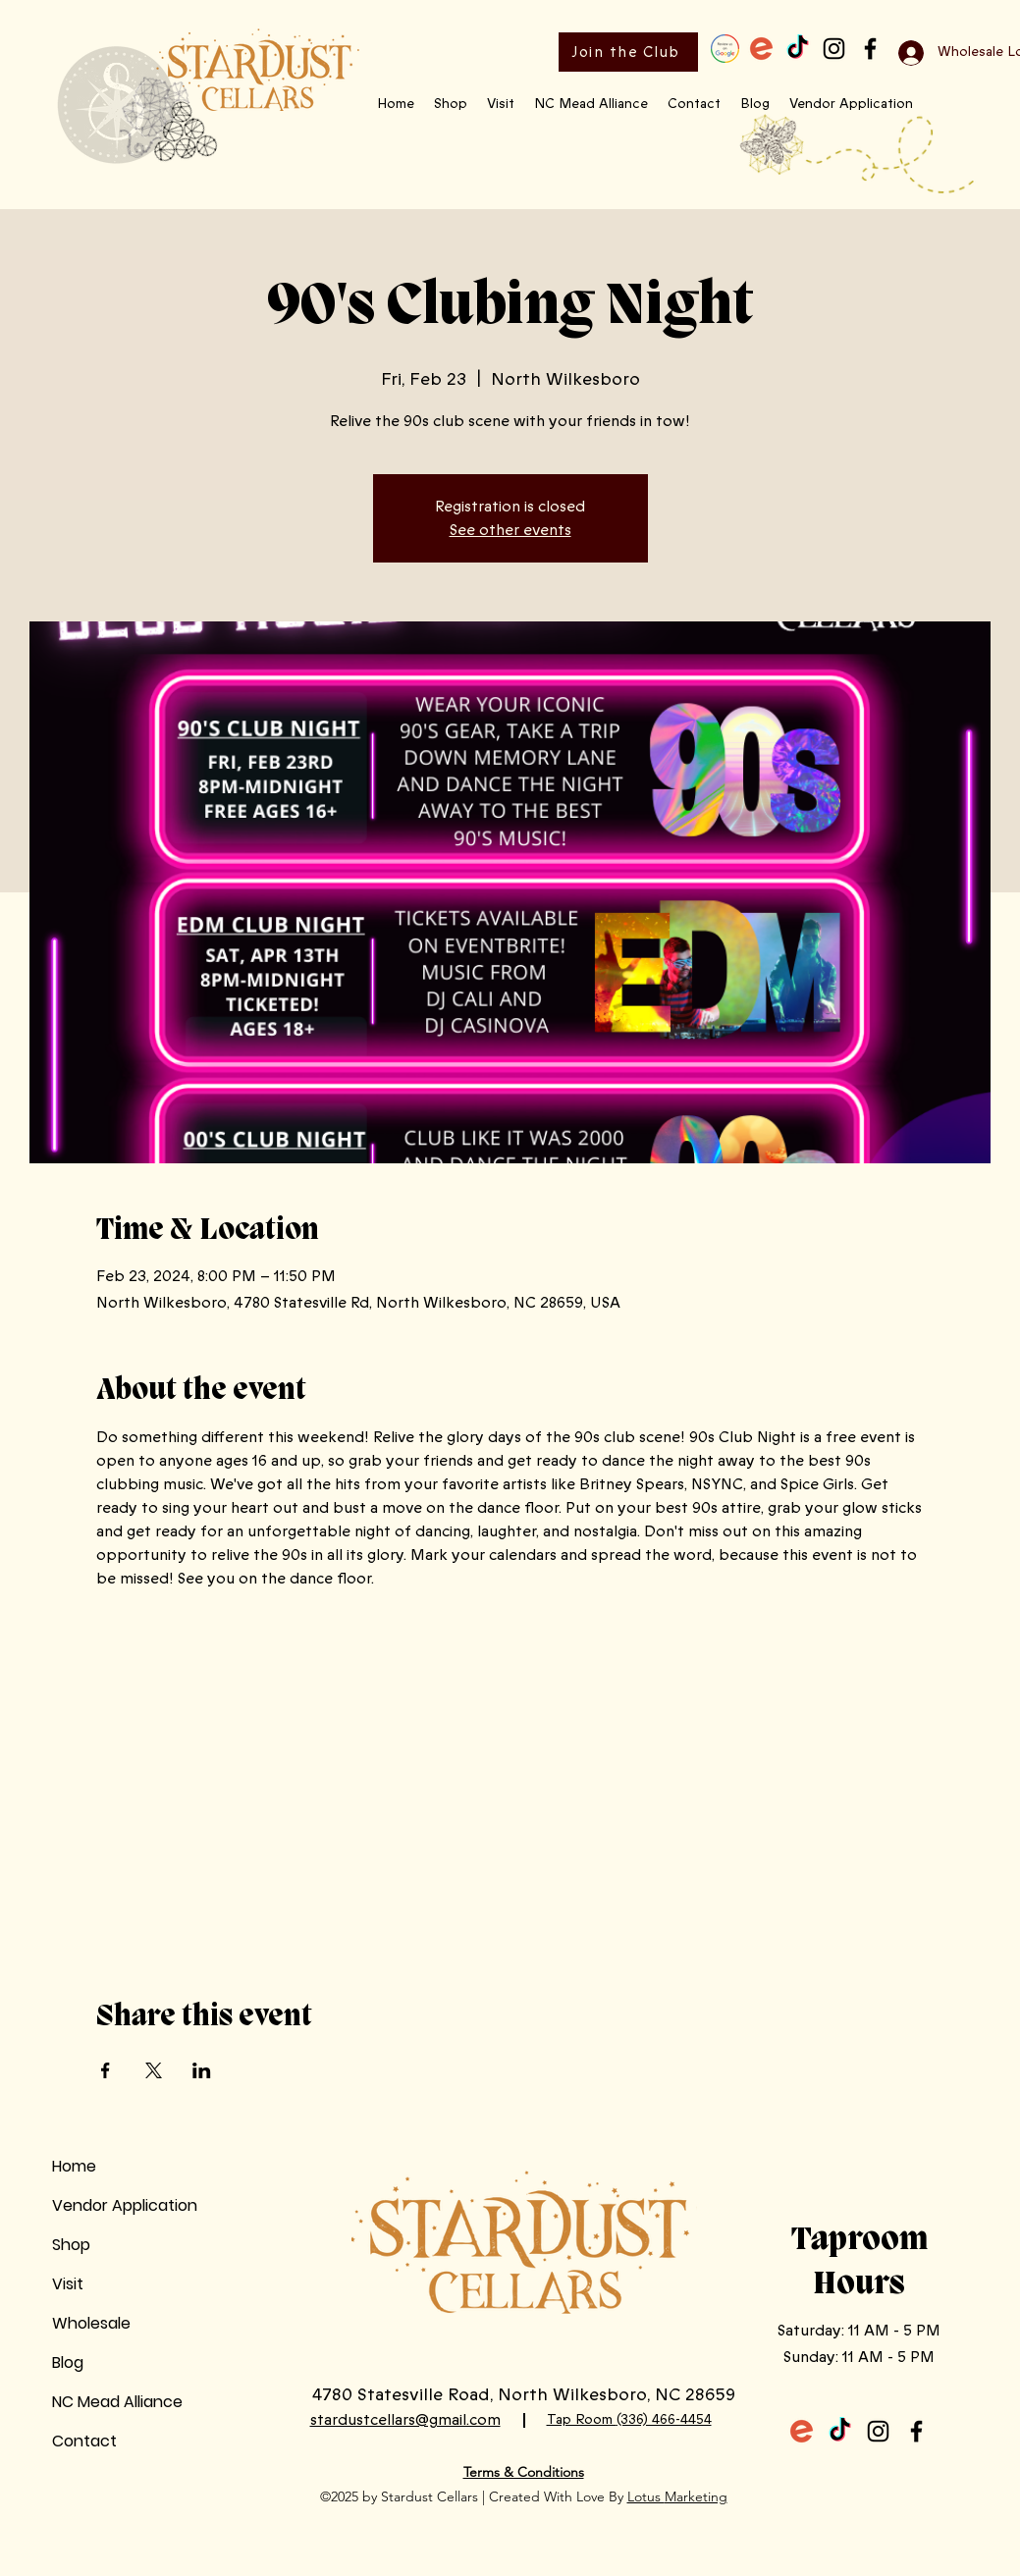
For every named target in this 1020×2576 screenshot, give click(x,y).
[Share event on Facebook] (105, 2070)
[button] (450, 104)
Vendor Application (124, 2205)
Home (74, 2166)
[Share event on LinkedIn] (201, 2070)
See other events (510, 530)
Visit (67, 2284)
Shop (71, 2244)
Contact (84, 2441)
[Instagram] (834, 48)
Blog (67, 2362)
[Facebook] (870, 48)
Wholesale (91, 2323)
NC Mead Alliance (117, 2401)
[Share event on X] (153, 2070)
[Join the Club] (628, 52)
